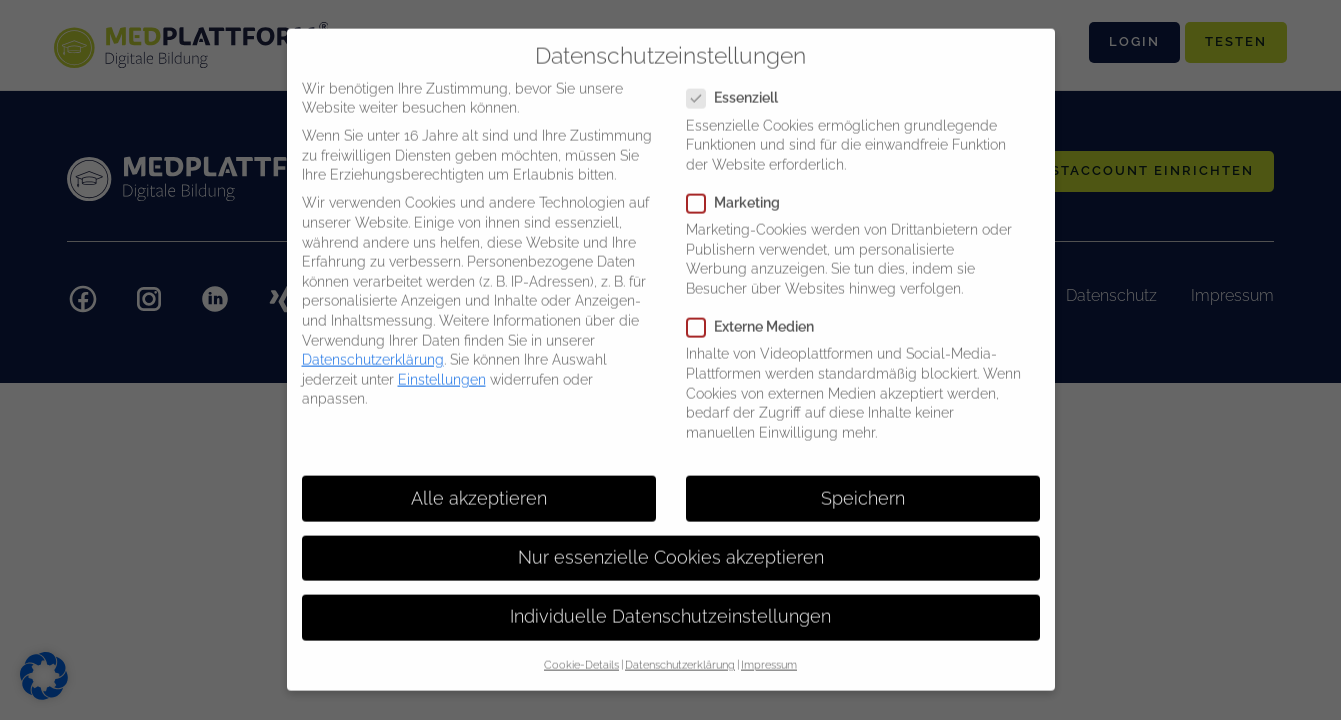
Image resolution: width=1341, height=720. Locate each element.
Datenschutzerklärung (373, 344)
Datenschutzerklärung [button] (680, 649)
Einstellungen (442, 364)
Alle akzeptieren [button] (479, 482)
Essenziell (738, 82)
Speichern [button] (863, 482)
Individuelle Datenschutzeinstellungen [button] (670, 601)
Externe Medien (756, 311)
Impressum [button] (769, 649)
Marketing (739, 187)
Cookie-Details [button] (581, 649)
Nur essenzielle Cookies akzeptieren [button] (671, 542)
